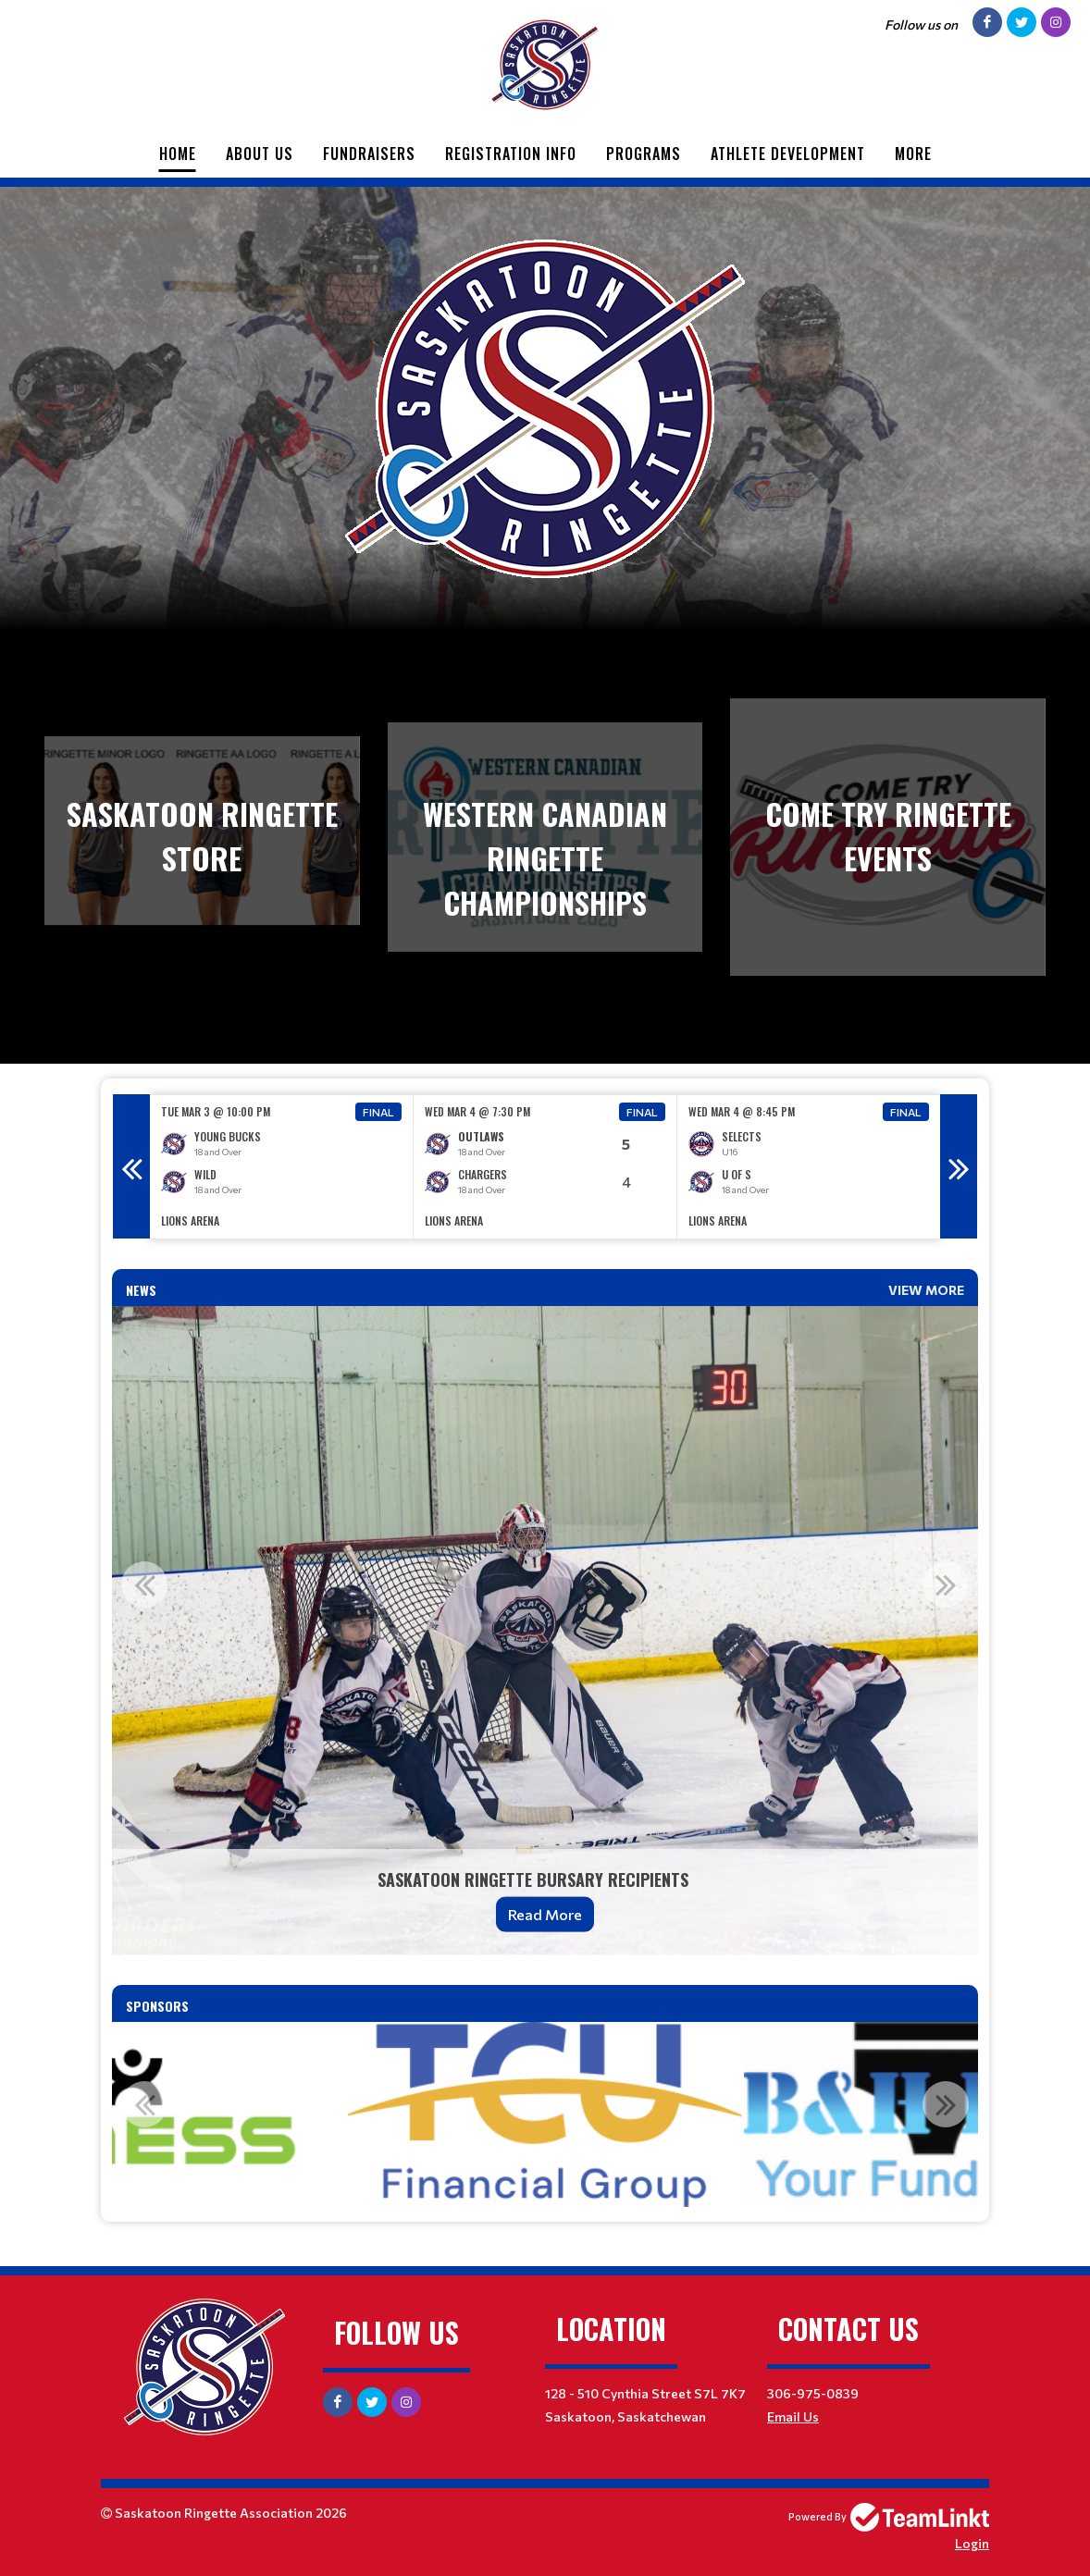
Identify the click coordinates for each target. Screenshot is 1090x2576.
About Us (259, 153)
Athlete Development (788, 153)
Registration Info (510, 153)
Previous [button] (131, 1166)
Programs (643, 153)
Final (378, 1111)
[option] (282, 1167)
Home (177, 153)
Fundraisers (369, 153)
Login (972, 2543)
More (913, 153)
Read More (545, 1914)
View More (926, 1290)
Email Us (793, 2416)
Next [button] (958, 1166)
